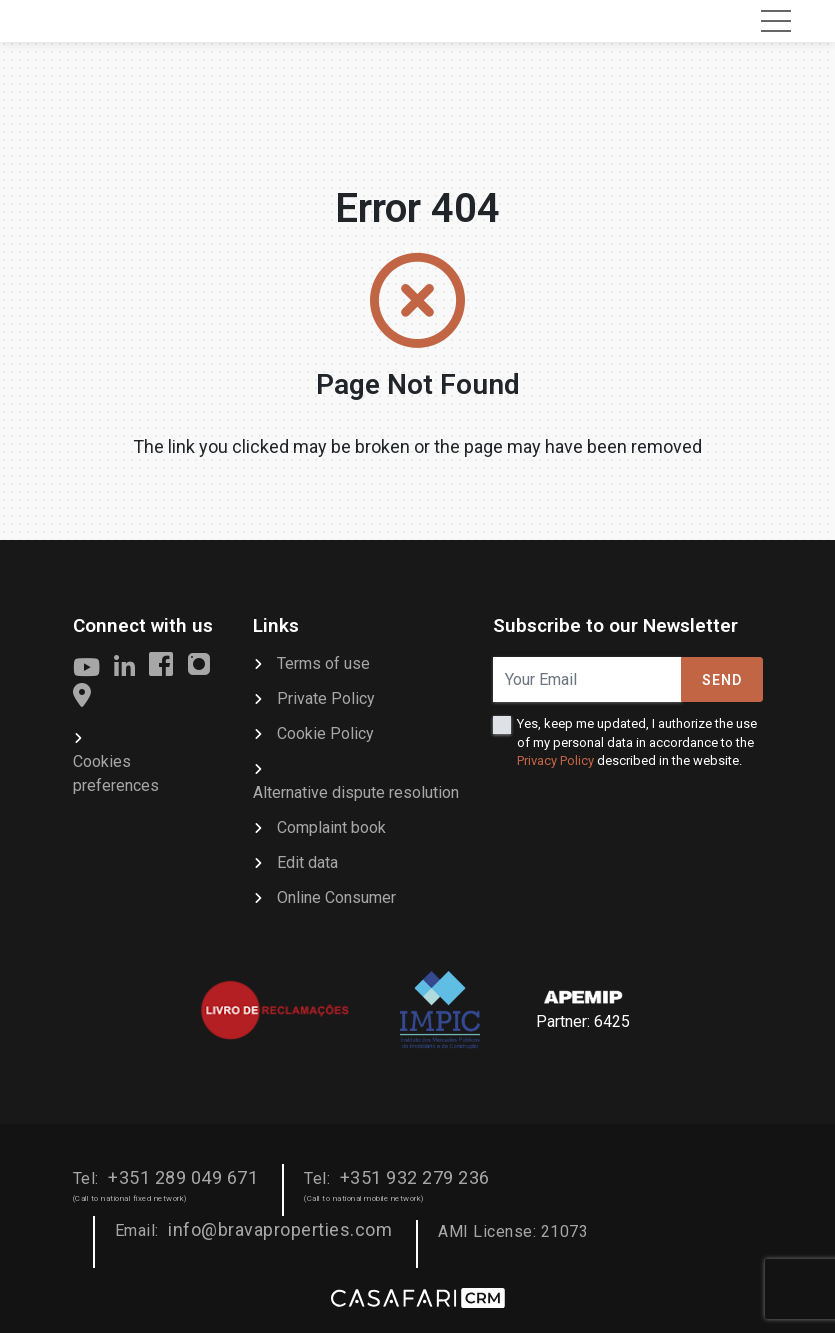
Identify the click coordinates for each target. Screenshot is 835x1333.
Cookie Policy (325, 733)
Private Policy (326, 698)
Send (722, 680)
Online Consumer (336, 897)
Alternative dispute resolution (356, 792)
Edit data (307, 862)
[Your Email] (587, 679)
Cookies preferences (116, 773)
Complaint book (331, 827)
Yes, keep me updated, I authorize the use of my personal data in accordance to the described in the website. (637, 741)
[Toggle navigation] (776, 21)
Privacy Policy (555, 760)
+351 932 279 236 (415, 1177)
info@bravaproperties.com (280, 1229)
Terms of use (323, 663)
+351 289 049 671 (183, 1177)
